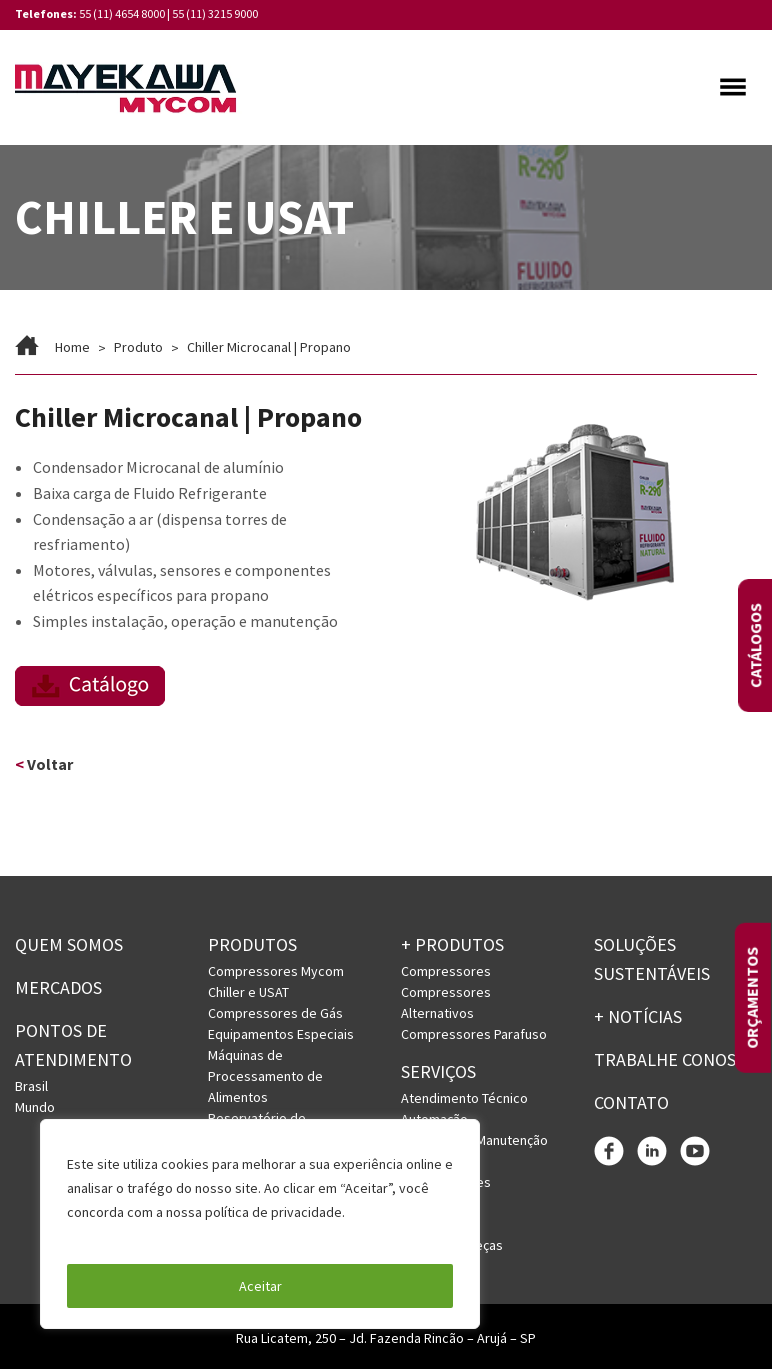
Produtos (252, 945)
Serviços (438, 1071)
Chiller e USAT (248, 992)
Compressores (446, 971)
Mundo (35, 1107)
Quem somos (69, 945)
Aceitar (260, 1286)
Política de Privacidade (139, 1236)
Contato (631, 1102)
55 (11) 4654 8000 (122, 13)
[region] (260, 1224)
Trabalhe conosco (675, 1059)
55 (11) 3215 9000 (215, 13)
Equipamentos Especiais (281, 1034)
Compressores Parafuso (474, 1034)
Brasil (31, 1086)
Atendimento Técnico (464, 1098)
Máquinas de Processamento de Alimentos (265, 1076)
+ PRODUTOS (452, 945)
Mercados (58, 987)
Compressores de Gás (275, 1013)
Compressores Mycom (276, 971)
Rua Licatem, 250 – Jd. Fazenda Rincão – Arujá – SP (386, 1338)
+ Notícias (638, 1016)
